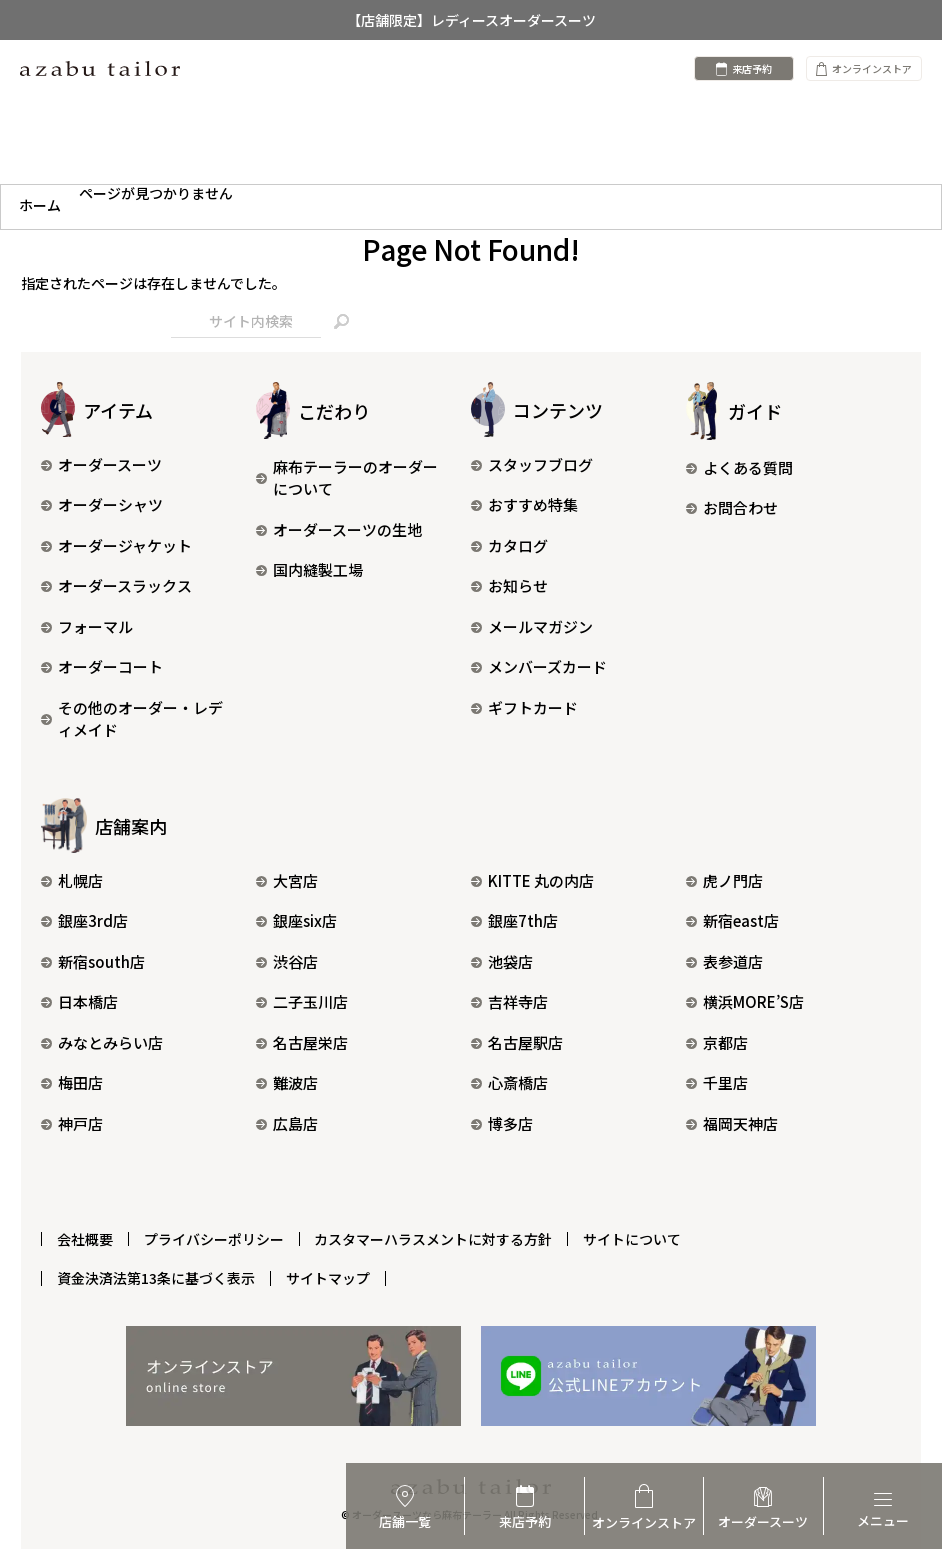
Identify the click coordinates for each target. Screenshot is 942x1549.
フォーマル (87, 626)
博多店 (502, 1123)
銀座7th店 (514, 920)
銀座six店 (296, 920)
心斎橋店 (509, 1082)
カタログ (509, 545)
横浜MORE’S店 (745, 1001)
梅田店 (72, 1082)
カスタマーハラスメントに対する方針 (434, 1238)
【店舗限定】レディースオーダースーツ (471, 20)
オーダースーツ (101, 464)
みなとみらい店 (102, 1042)
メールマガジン (532, 626)
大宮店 (287, 880)
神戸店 (72, 1123)
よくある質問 (739, 467)
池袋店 (502, 961)
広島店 (287, 1123)
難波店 (287, 1082)
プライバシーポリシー (214, 1238)
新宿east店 (732, 920)
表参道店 (724, 961)
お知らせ (509, 585)
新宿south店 (93, 961)
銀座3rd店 (84, 920)
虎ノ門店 (724, 880)
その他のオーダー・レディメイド (132, 719)
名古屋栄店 (302, 1042)
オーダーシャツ (102, 504)
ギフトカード (524, 707)
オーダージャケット (116, 545)
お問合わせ (732, 507)
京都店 (717, 1042)
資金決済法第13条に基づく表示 (156, 1277)
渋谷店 (287, 961)
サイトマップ (328, 1277)
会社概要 (85, 1238)
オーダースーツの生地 (339, 529)
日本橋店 (79, 1001)
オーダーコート (102, 666)
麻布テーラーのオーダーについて (347, 478)
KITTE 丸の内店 (532, 880)
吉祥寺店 (509, 1001)
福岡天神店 (732, 1123)
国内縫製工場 (309, 569)
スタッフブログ (532, 464)
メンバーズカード (539, 666)
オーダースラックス (116, 585)
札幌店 (72, 880)
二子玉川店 (302, 1001)
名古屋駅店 (517, 1042)
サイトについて (633, 1238)
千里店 (717, 1082)
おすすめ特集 (524, 504)
